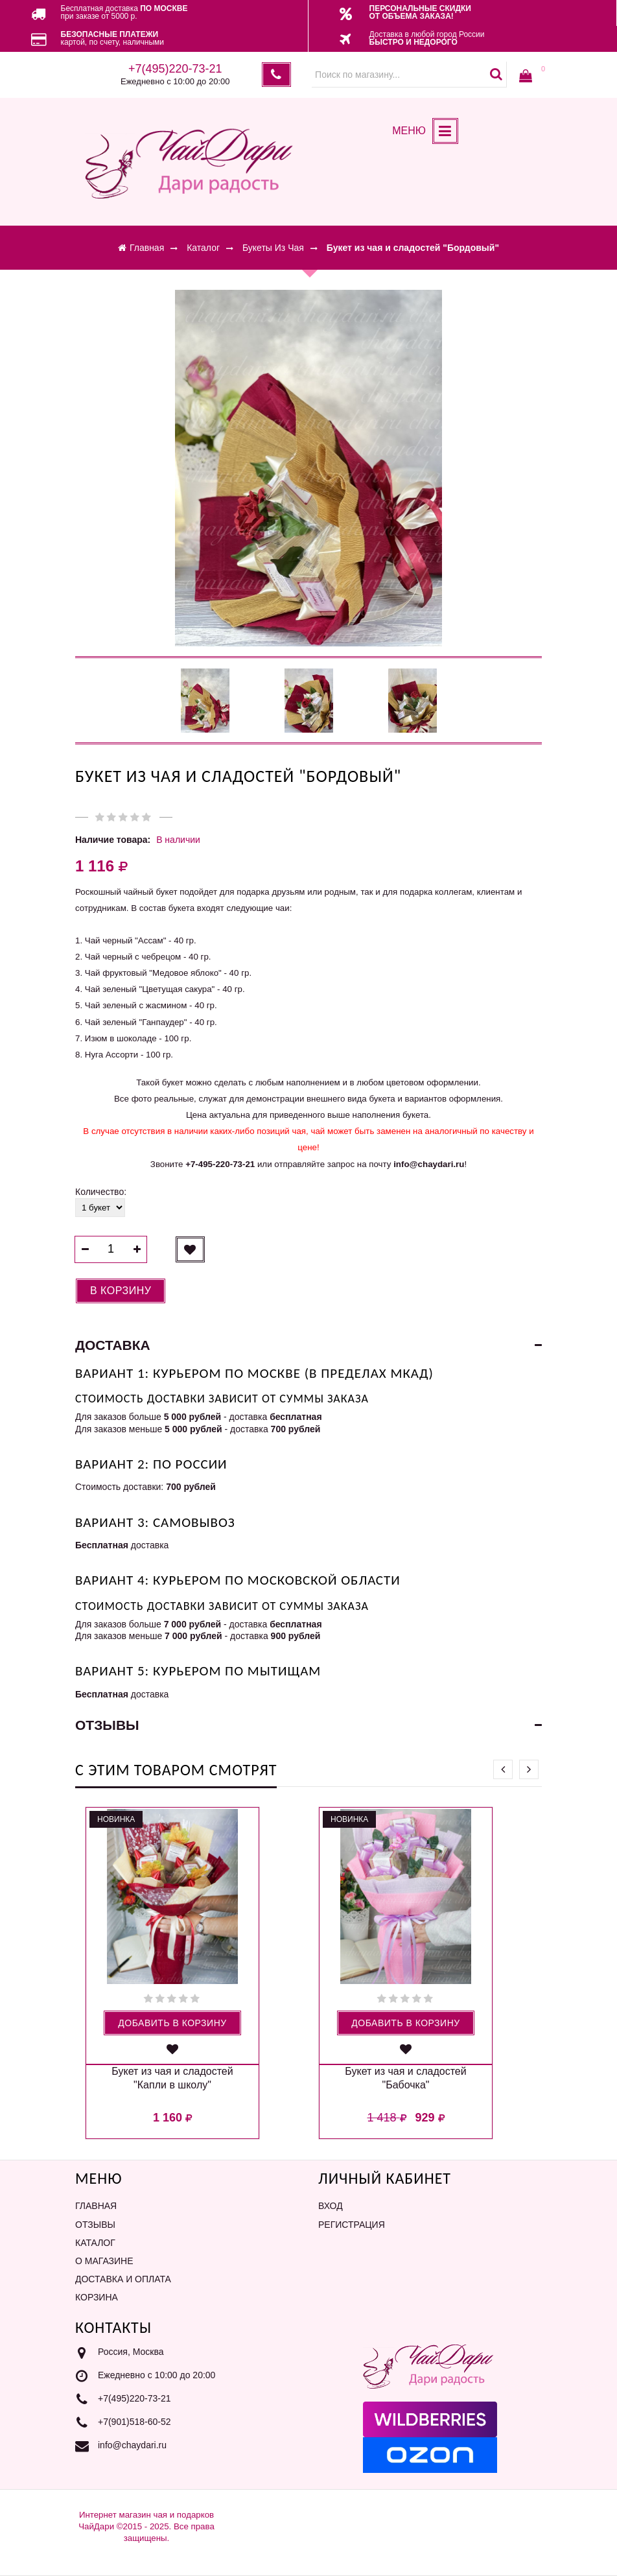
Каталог (95, 2243)
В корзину (120, 1290)
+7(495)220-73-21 (134, 2399)
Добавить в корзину (172, 2023)
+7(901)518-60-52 (134, 2422)
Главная (96, 2206)
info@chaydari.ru (132, 2445)
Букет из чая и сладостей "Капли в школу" (172, 2078)
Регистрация (351, 2224)
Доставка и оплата (123, 2279)
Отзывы (95, 2224)
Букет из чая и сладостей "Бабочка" (405, 2078)
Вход (330, 2206)
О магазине (104, 2261)
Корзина (96, 2297)
